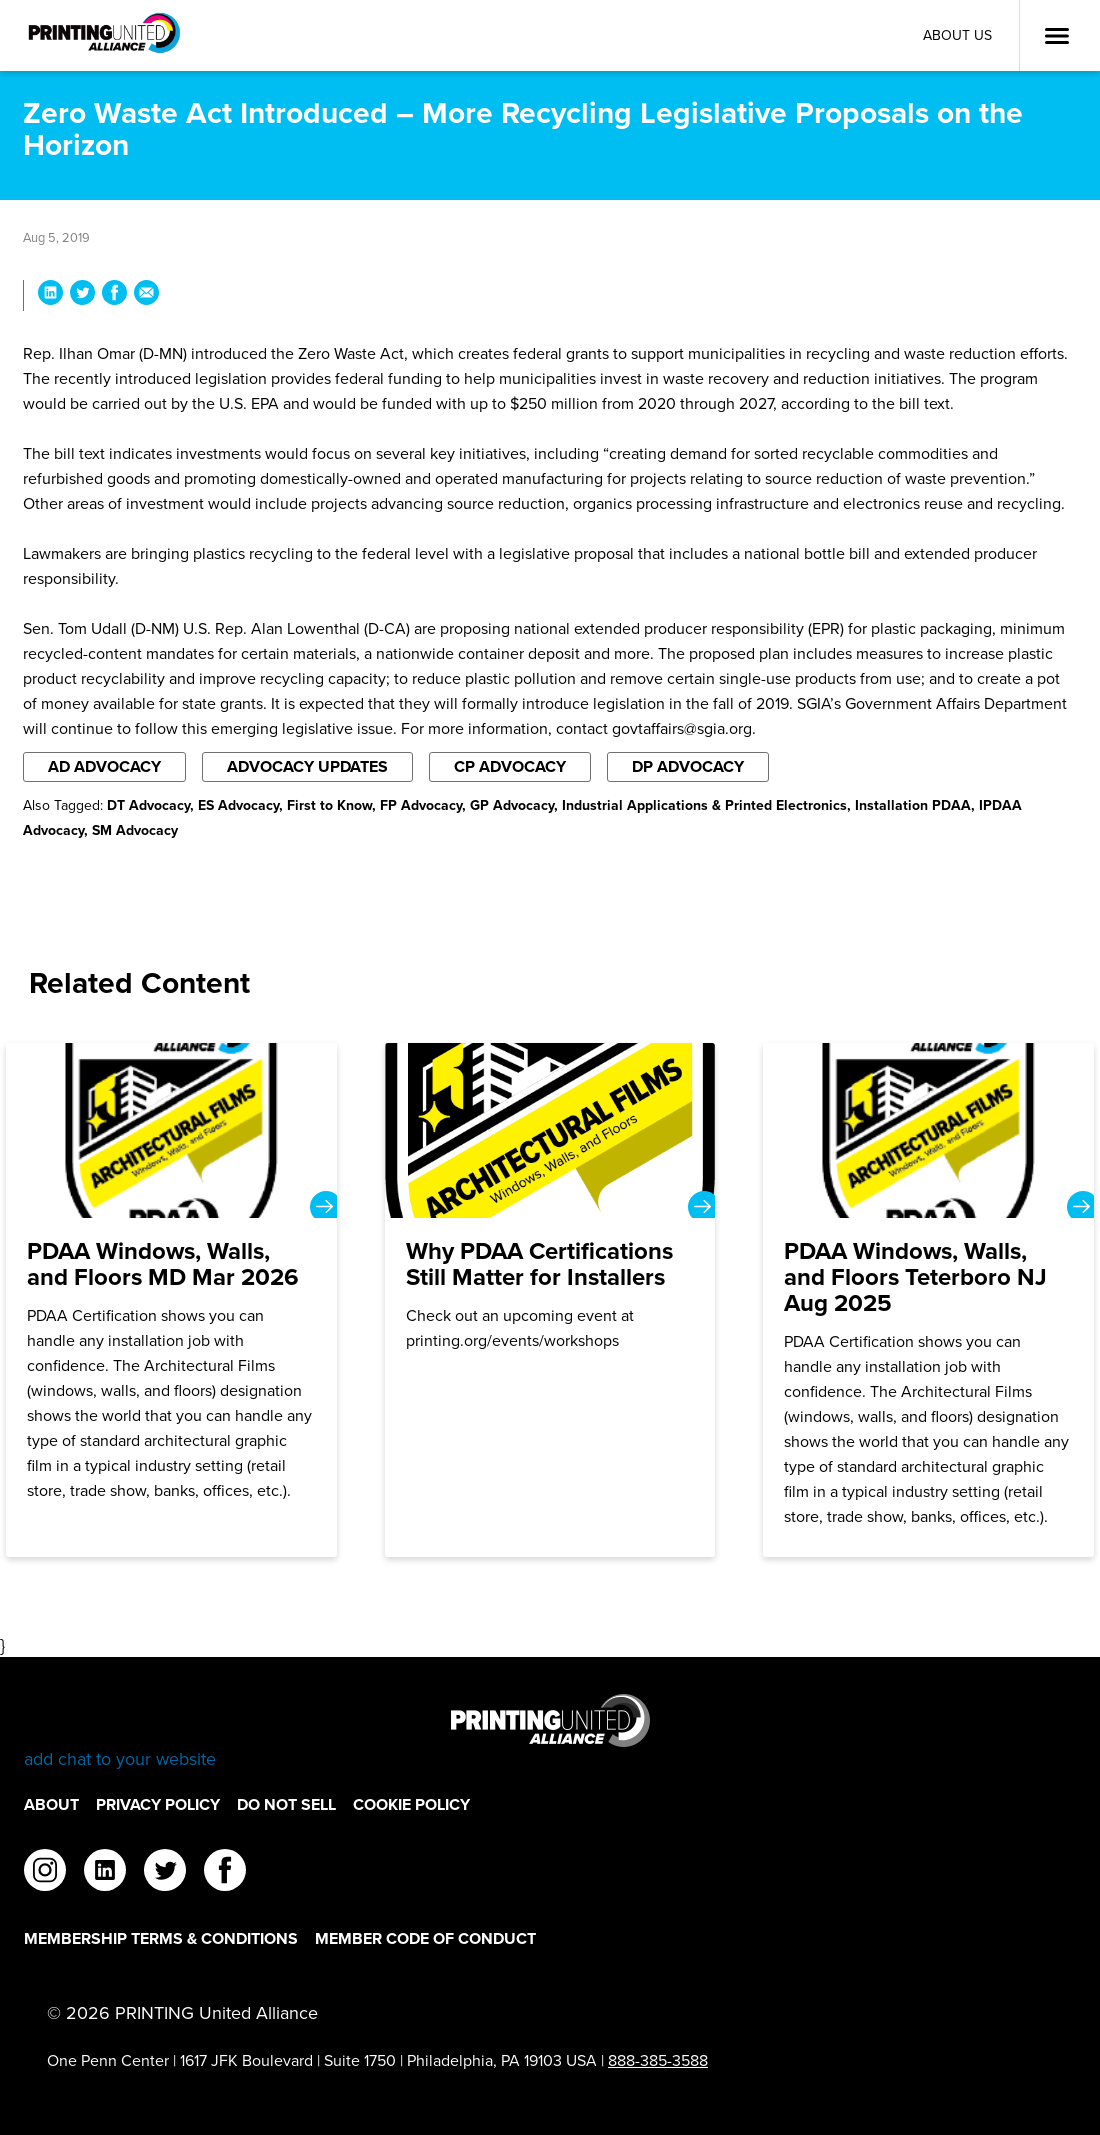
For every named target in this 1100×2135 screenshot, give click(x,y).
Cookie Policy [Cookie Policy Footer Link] (411, 1804)
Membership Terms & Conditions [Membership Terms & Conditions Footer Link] (161, 1938)
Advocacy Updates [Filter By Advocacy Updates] (307, 766)
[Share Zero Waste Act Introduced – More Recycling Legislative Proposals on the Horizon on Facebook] (114, 295)
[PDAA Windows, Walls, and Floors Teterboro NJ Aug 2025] (928, 1300)
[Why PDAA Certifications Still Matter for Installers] (550, 1300)
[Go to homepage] (550, 1732)
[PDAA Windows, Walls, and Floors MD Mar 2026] (171, 1300)
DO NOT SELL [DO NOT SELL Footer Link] (286, 1804)
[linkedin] (105, 1873)
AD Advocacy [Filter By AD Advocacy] (104, 766)
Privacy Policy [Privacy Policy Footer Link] (158, 1804)
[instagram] (45, 1873)
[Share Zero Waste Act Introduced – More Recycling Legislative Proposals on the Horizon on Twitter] (82, 295)
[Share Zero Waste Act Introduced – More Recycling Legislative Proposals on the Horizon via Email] (146, 295)
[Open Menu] (1057, 36)
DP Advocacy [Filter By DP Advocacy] (688, 766)
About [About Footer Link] (51, 1804)
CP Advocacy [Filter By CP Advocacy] (510, 766)
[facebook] (225, 1873)
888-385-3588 (658, 2060)
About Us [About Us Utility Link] (957, 35)
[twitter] (165, 1873)
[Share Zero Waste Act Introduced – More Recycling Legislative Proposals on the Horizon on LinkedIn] (50, 295)
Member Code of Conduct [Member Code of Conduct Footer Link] (425, 1938)
